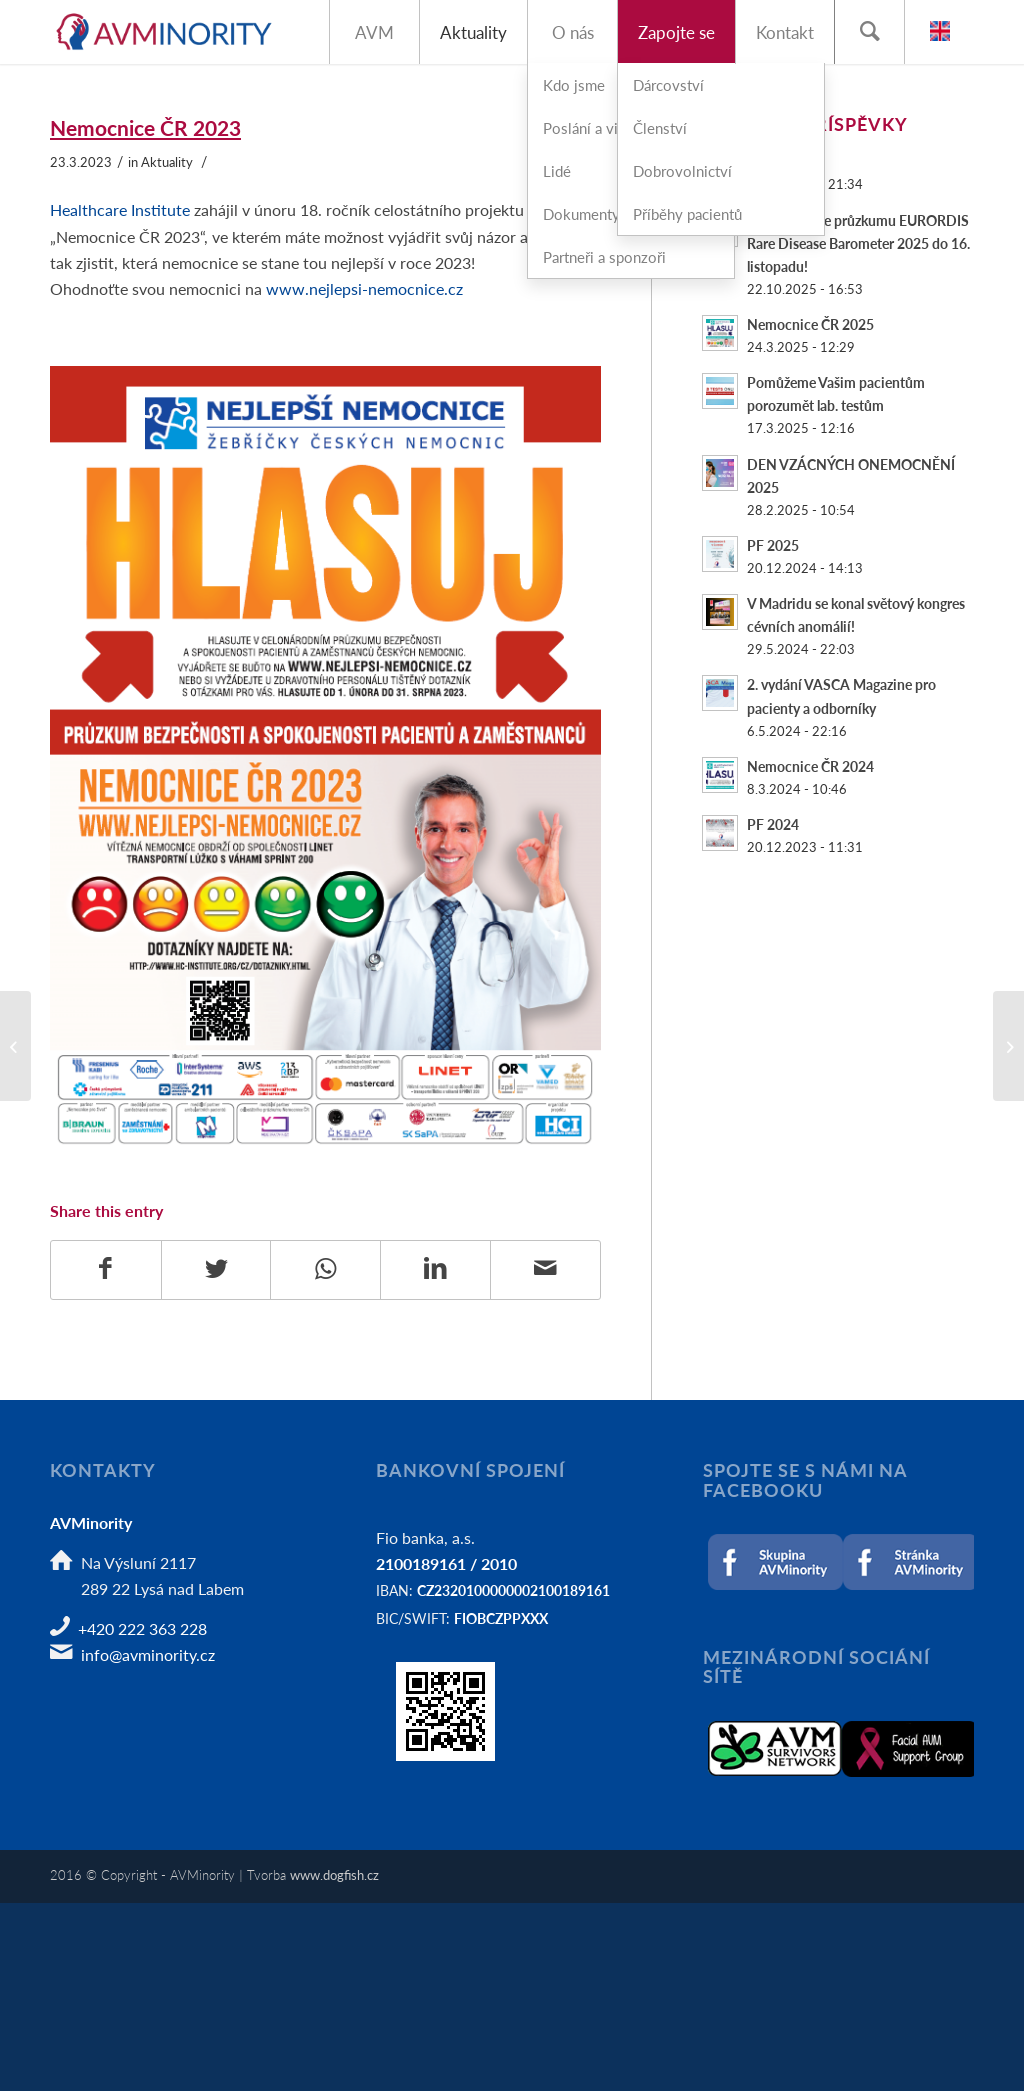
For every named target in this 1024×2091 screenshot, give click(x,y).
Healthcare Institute (120, 209)
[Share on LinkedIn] (435, 1270)
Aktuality (167, 162)
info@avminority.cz (148, 1654)
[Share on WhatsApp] (325, 1270)
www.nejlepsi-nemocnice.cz (364, 288)
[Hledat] (869, 32)
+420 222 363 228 (142, 1628)
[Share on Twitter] (216, 1270)
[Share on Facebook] (106, 1270)
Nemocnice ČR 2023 (145, 127)
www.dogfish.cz (334, 1874)
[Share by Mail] (545, 1270)
